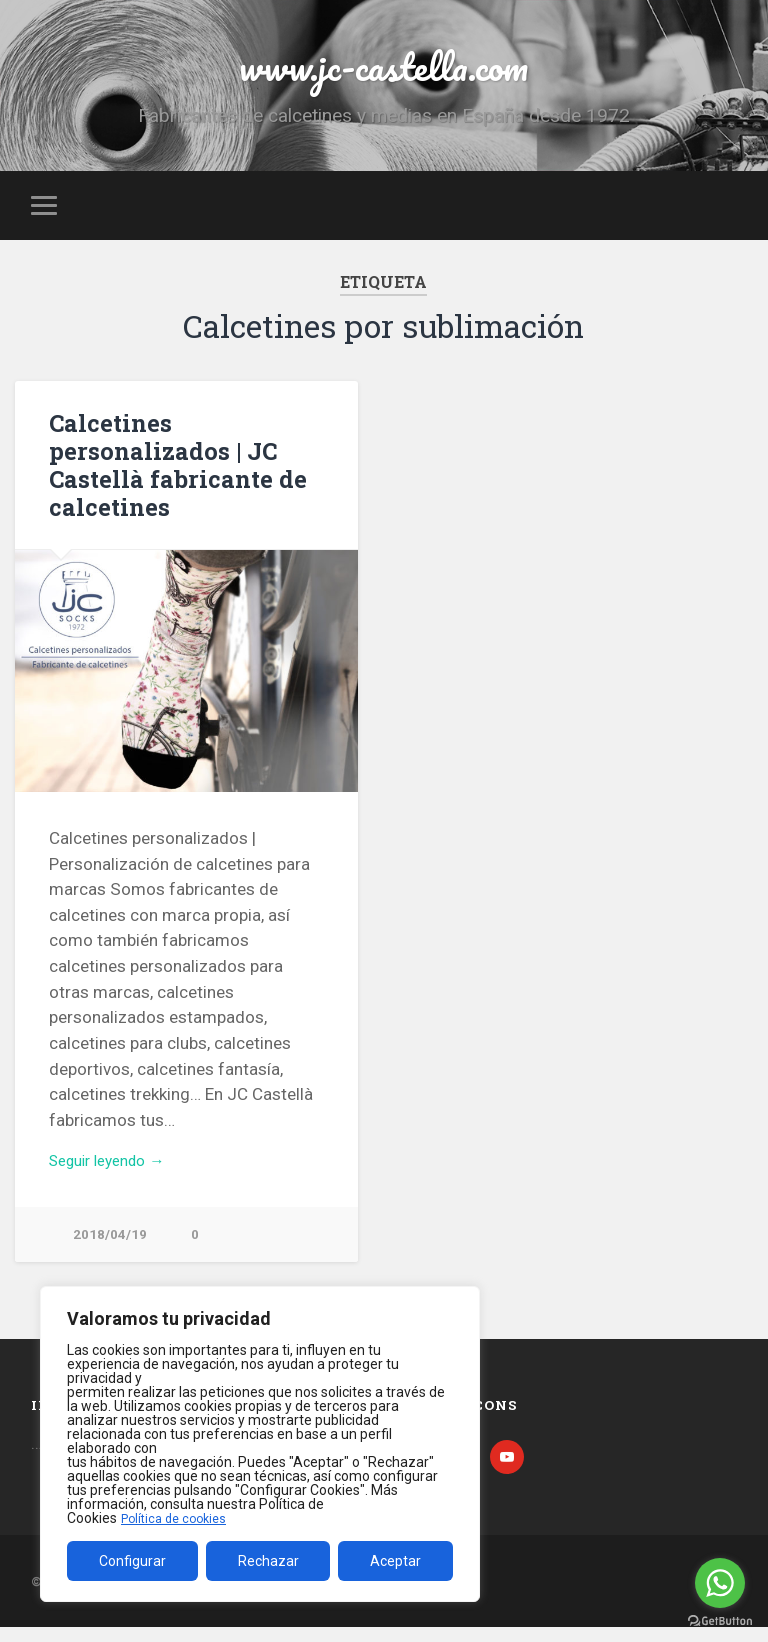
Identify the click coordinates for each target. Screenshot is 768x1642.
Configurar (132, 1561)
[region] (260, 1444)
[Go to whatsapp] (720, 1583)
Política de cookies (179, 1518)
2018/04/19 (110, 1247)
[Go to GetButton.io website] (720, 1621)
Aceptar (395, 1561)
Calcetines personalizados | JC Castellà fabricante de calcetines (169, 472)
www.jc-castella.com (384, 69)
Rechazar (268, 1561)
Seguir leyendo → (115, 1171)
